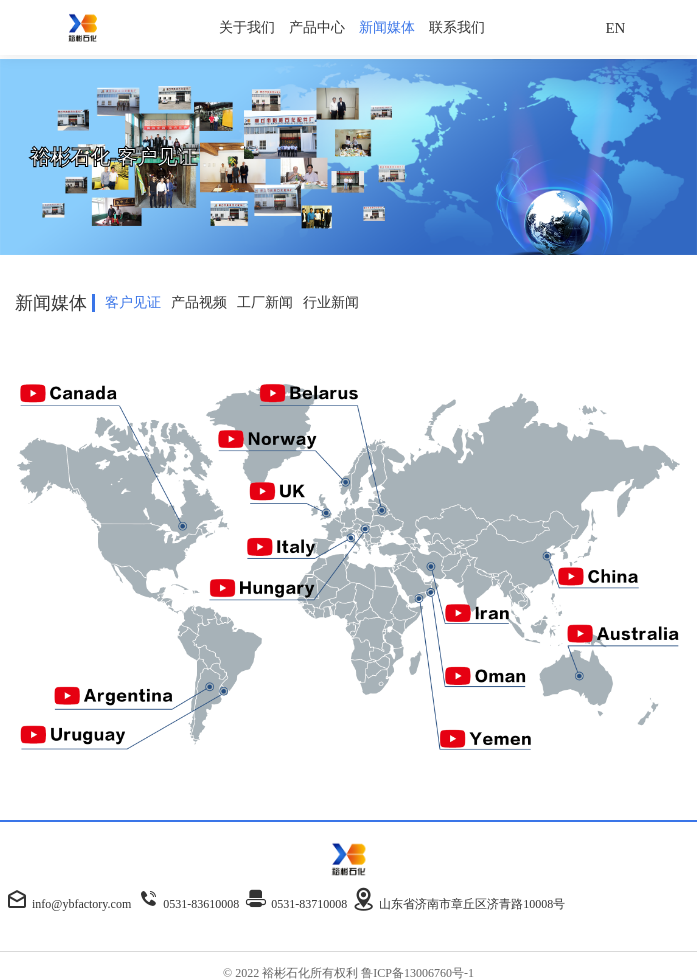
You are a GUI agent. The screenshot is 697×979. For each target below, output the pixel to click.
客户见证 (133, 302)
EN (615, 28)
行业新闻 (331, 302)
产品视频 (199, 302)
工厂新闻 (265, 302)
